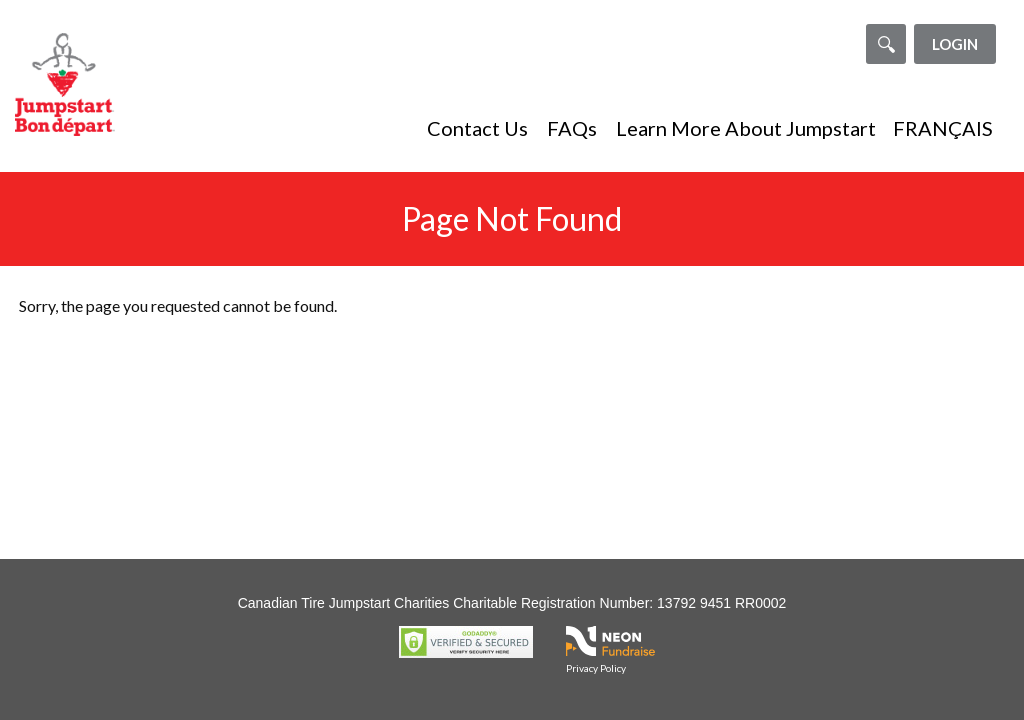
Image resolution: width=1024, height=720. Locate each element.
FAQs (572, 128)
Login (955, 44)
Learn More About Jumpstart (746, 128)
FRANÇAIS (943, 128)
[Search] (886, 44)
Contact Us (477, 128)
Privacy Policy (596, 668)
